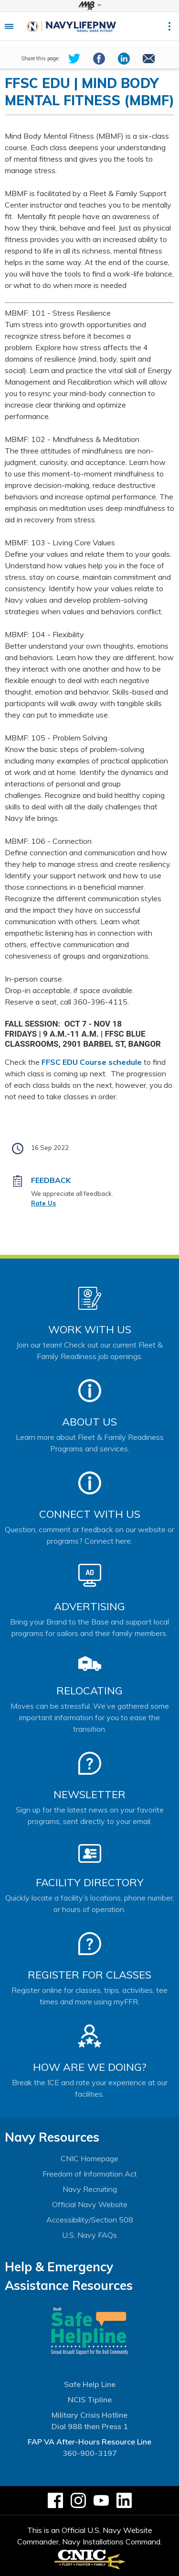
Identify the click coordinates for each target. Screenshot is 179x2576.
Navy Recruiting (90, 2189)
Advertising (89, 1606)
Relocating (89, 1690)
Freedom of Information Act (89, 2173)
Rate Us (43, 1203)
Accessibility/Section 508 (89, 2219)
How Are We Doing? (89, 2067)
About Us (89, 1421)
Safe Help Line (90, 2384)
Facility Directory (90, 1882)
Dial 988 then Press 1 (90, 2426)
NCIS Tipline (90, 2399)
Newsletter (89, 1794)
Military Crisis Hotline (89, 2415)
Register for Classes (89, 1974)
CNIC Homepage (89, 2158)
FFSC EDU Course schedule (92, 1062)
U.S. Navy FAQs (89, 2235)
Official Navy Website (89, 2204)
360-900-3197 (90, 2453)
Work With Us (89, 1329)
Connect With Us (89, 1514)
